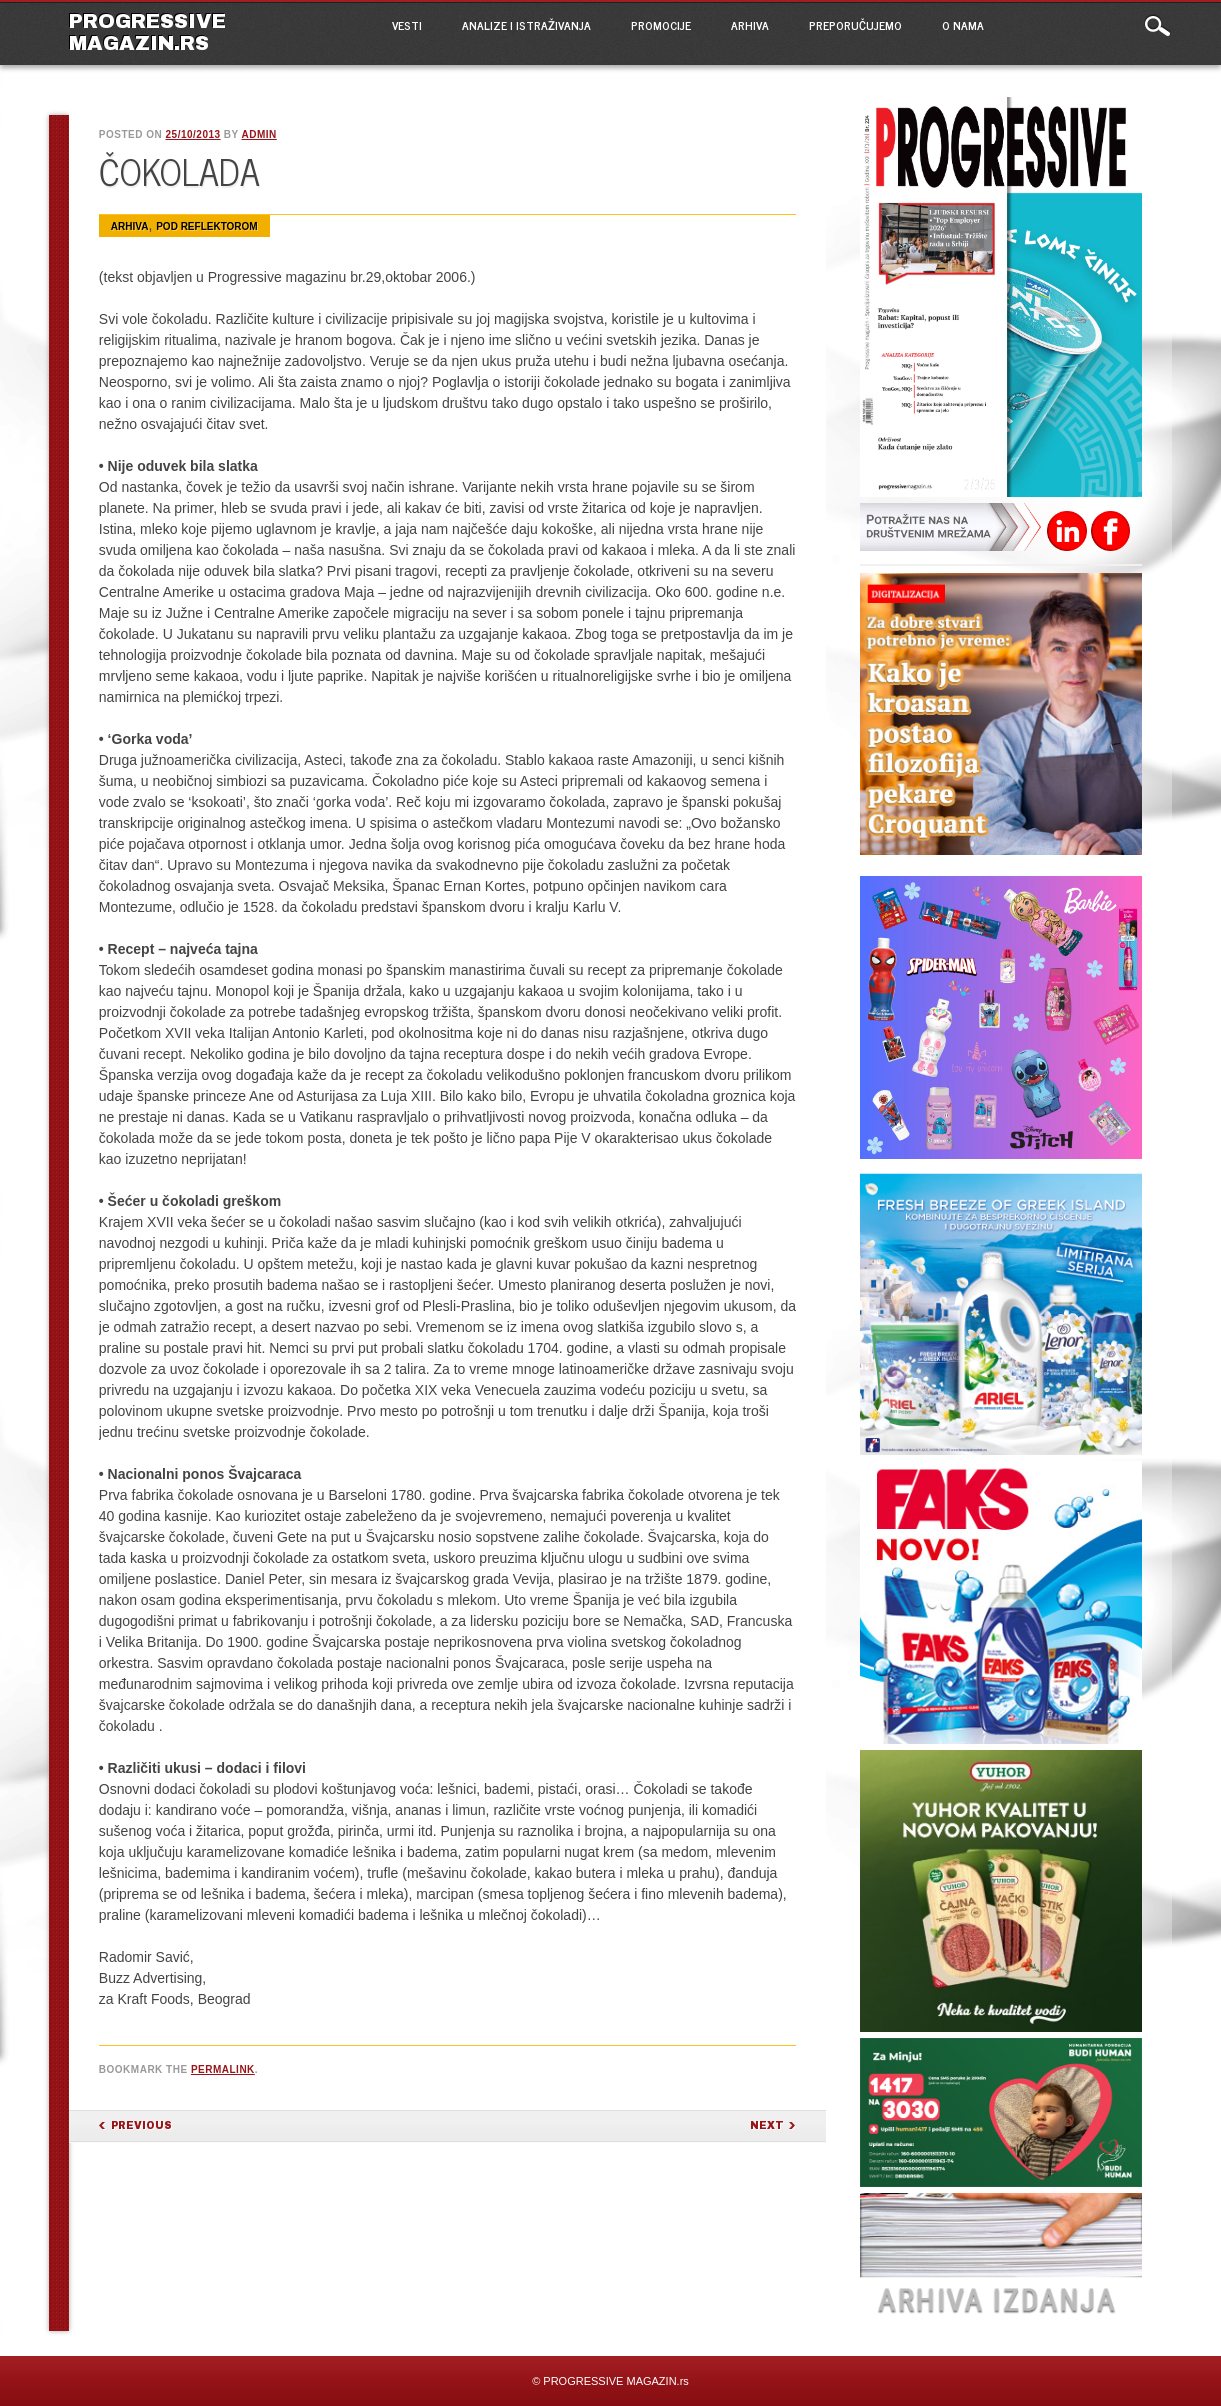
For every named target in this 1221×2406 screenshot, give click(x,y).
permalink (223, 2069)
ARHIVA (750, 25)
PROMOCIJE (661, 25)
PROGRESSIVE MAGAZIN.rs (147, 32)
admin (258, 134)
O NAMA (963, 25)
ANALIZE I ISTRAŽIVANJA (526, 25)
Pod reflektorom (206, 226)
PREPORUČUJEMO (855, 25)
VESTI (407, 25)
